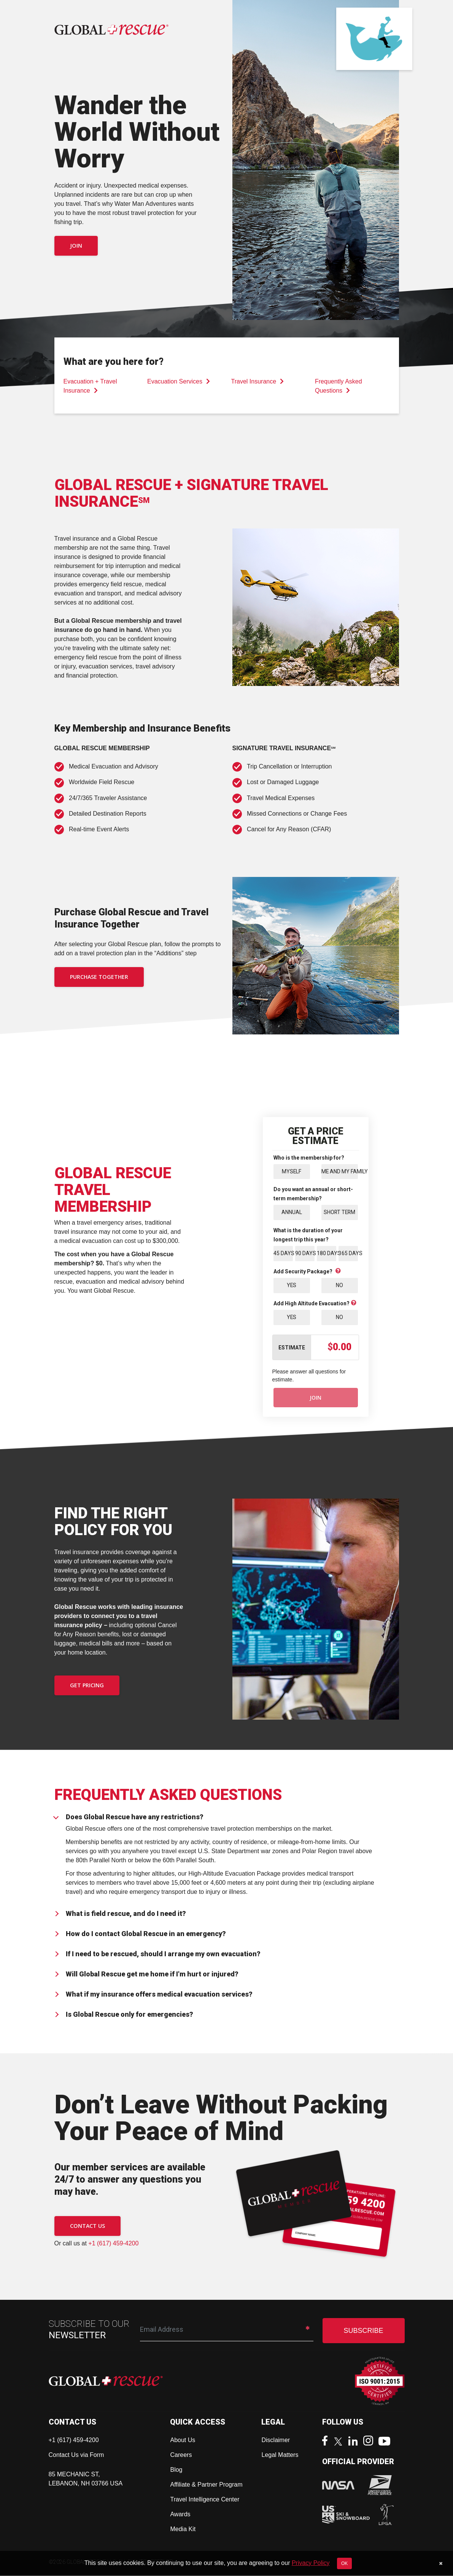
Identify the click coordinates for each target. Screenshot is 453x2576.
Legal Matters (279, 2455)
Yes (292, 1285)
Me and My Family (339, 1171)
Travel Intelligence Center (204, 2500)
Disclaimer (275, 2441)
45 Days (283, 1253)
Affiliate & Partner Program (206, 2485)
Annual (291, 1212)
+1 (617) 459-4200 (113, 2244)
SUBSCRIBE (363, 2331)
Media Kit (183, 2530)
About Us (182, 2441)
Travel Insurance (257, 381)
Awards (180, 2515)
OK (344, 2563)
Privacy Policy (311, 2563)
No (339, 1285)
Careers (181, 2455)
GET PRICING (87, 1685)
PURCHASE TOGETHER (99, 976)
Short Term (339, 1212)
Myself (292, 1171)
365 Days (348, 1253)
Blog (176, 2470)
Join (76, 245)
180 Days (326, 1253)
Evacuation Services (178, 381)
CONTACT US (87, 2226)
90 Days (305, 1253)
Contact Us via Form (76, 2455)
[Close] (440, 2563)
